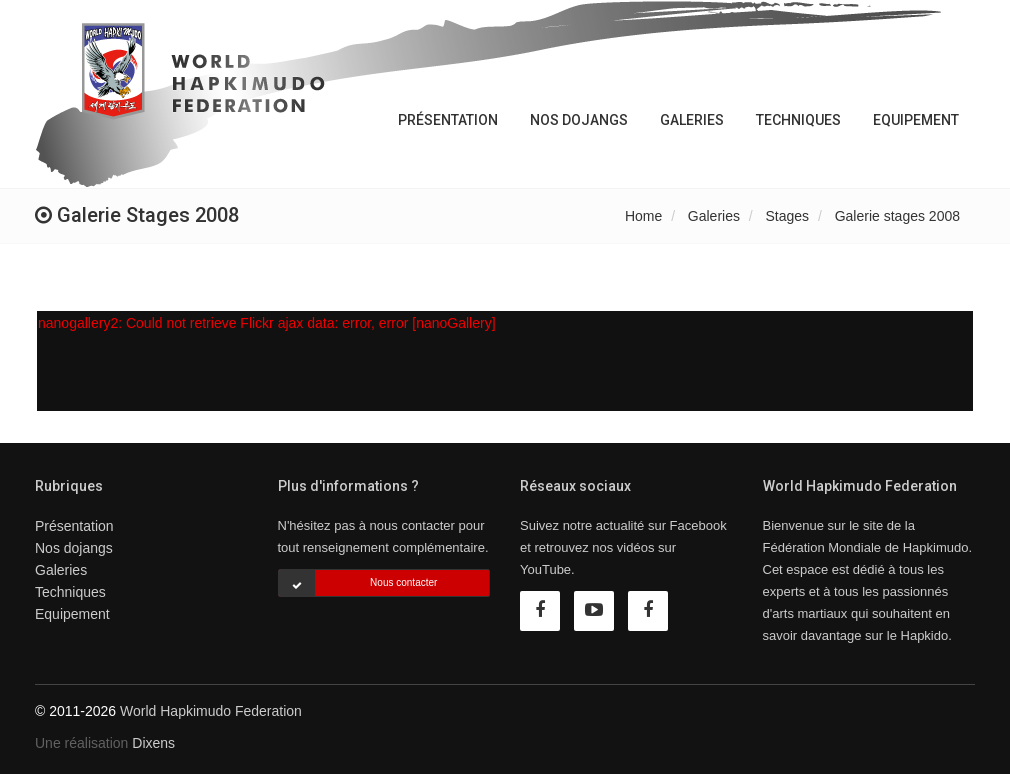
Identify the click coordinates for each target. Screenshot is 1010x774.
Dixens (153, 743)
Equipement (916, 120)
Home (643, 216)
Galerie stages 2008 (897, 216)
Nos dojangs (579, 120)
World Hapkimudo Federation (211, 711)
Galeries (692, 120)
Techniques (798, 120)
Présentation (448, 120)
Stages (788, 216)
